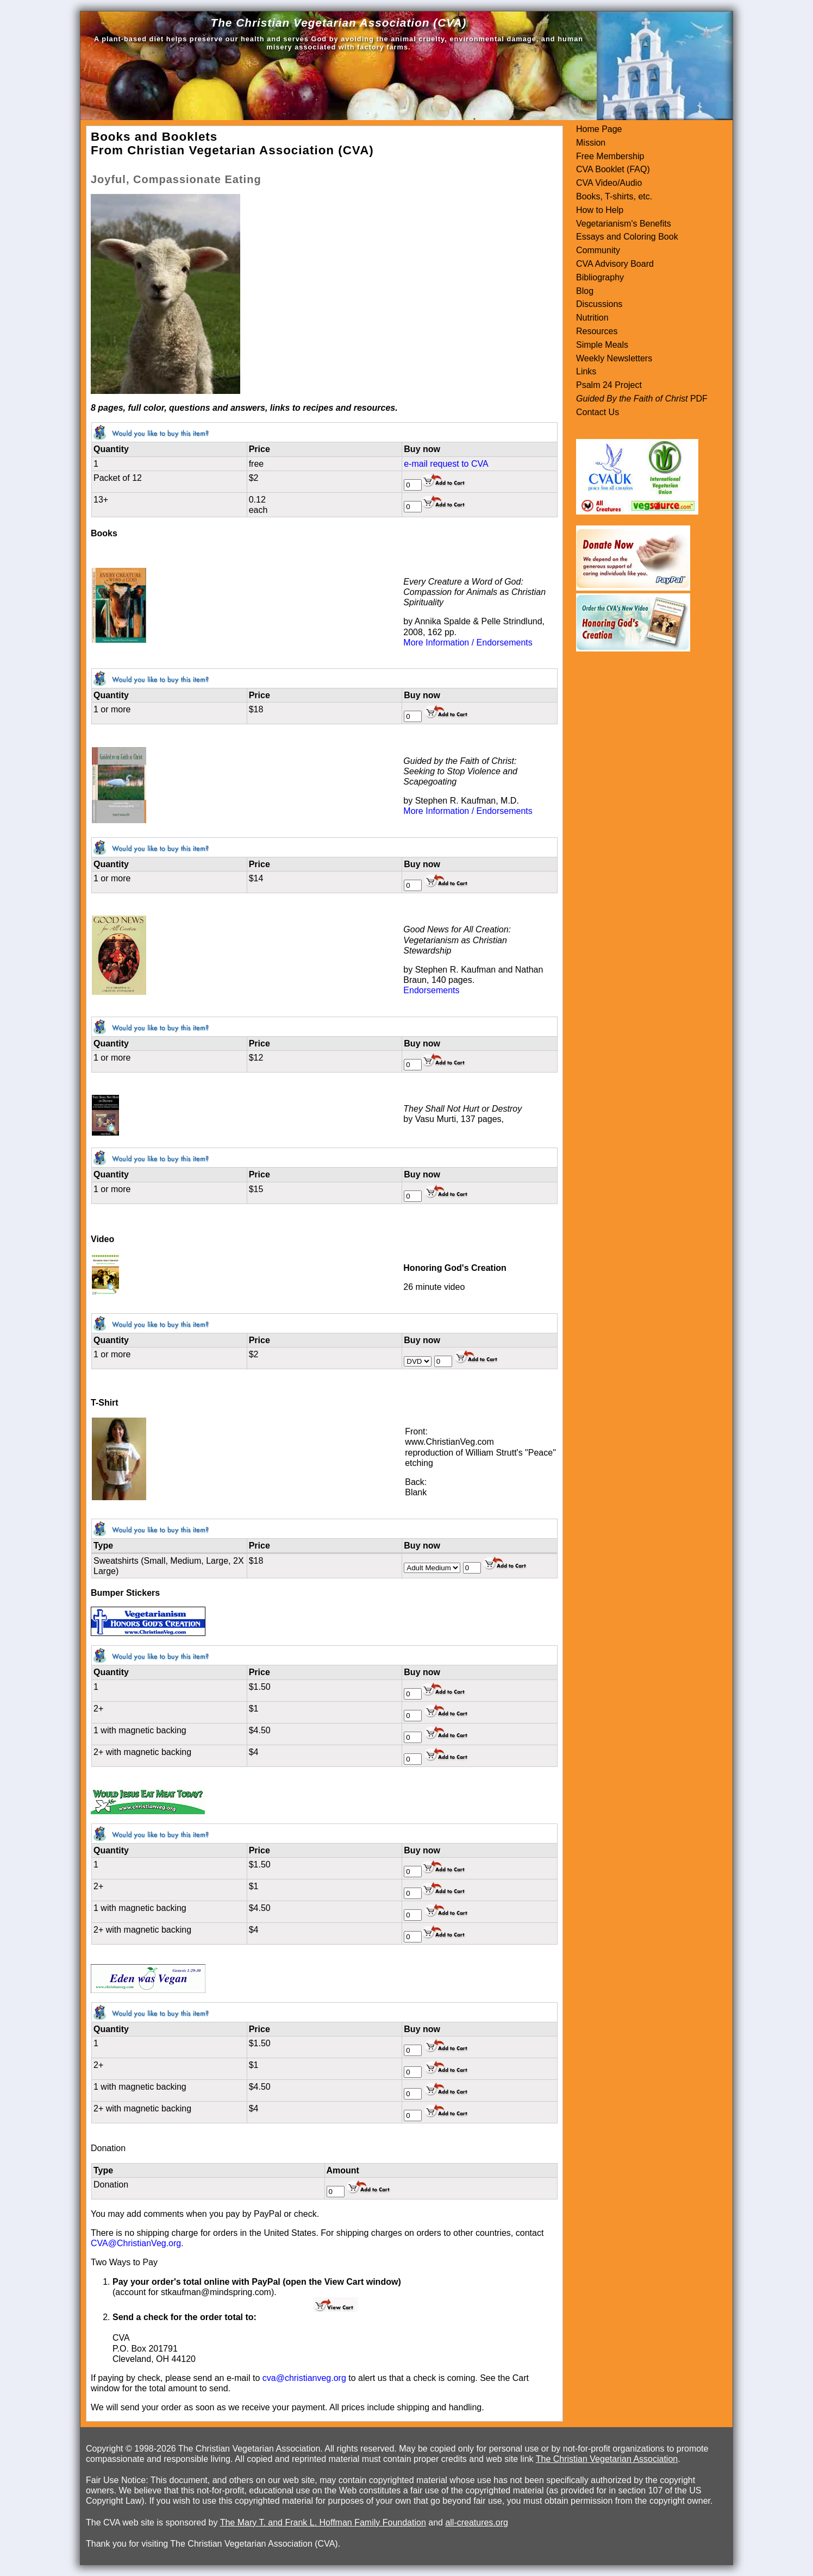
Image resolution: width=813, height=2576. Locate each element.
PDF (697, 398)
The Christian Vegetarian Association (607, 2459)
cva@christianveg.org (304, 2378)
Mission (590, 142)
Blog (584, 291)
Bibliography (600, 277)
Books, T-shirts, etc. (614, 196)
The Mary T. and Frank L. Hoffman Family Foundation (323, 2522)
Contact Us (597, 412)
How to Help (599, 210)
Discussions (599, 304)
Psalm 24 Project (609, 385)
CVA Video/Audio (609, 182)
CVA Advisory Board (615, 263)
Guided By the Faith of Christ (631, 398)
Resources (596, 331)
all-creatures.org (476, 2522)
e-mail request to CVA (446, 463)
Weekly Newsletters (614, 358)
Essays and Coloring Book (627, 236)
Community (598, 250)
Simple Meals (602, 344)
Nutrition (592, 317)
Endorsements (431, 990)
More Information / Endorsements (467, 642)
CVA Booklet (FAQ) (613, 169)
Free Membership (610, 156)
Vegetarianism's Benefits (623, 223)
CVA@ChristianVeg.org (136, 2243)
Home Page (599, 129)
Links (586, 371)
